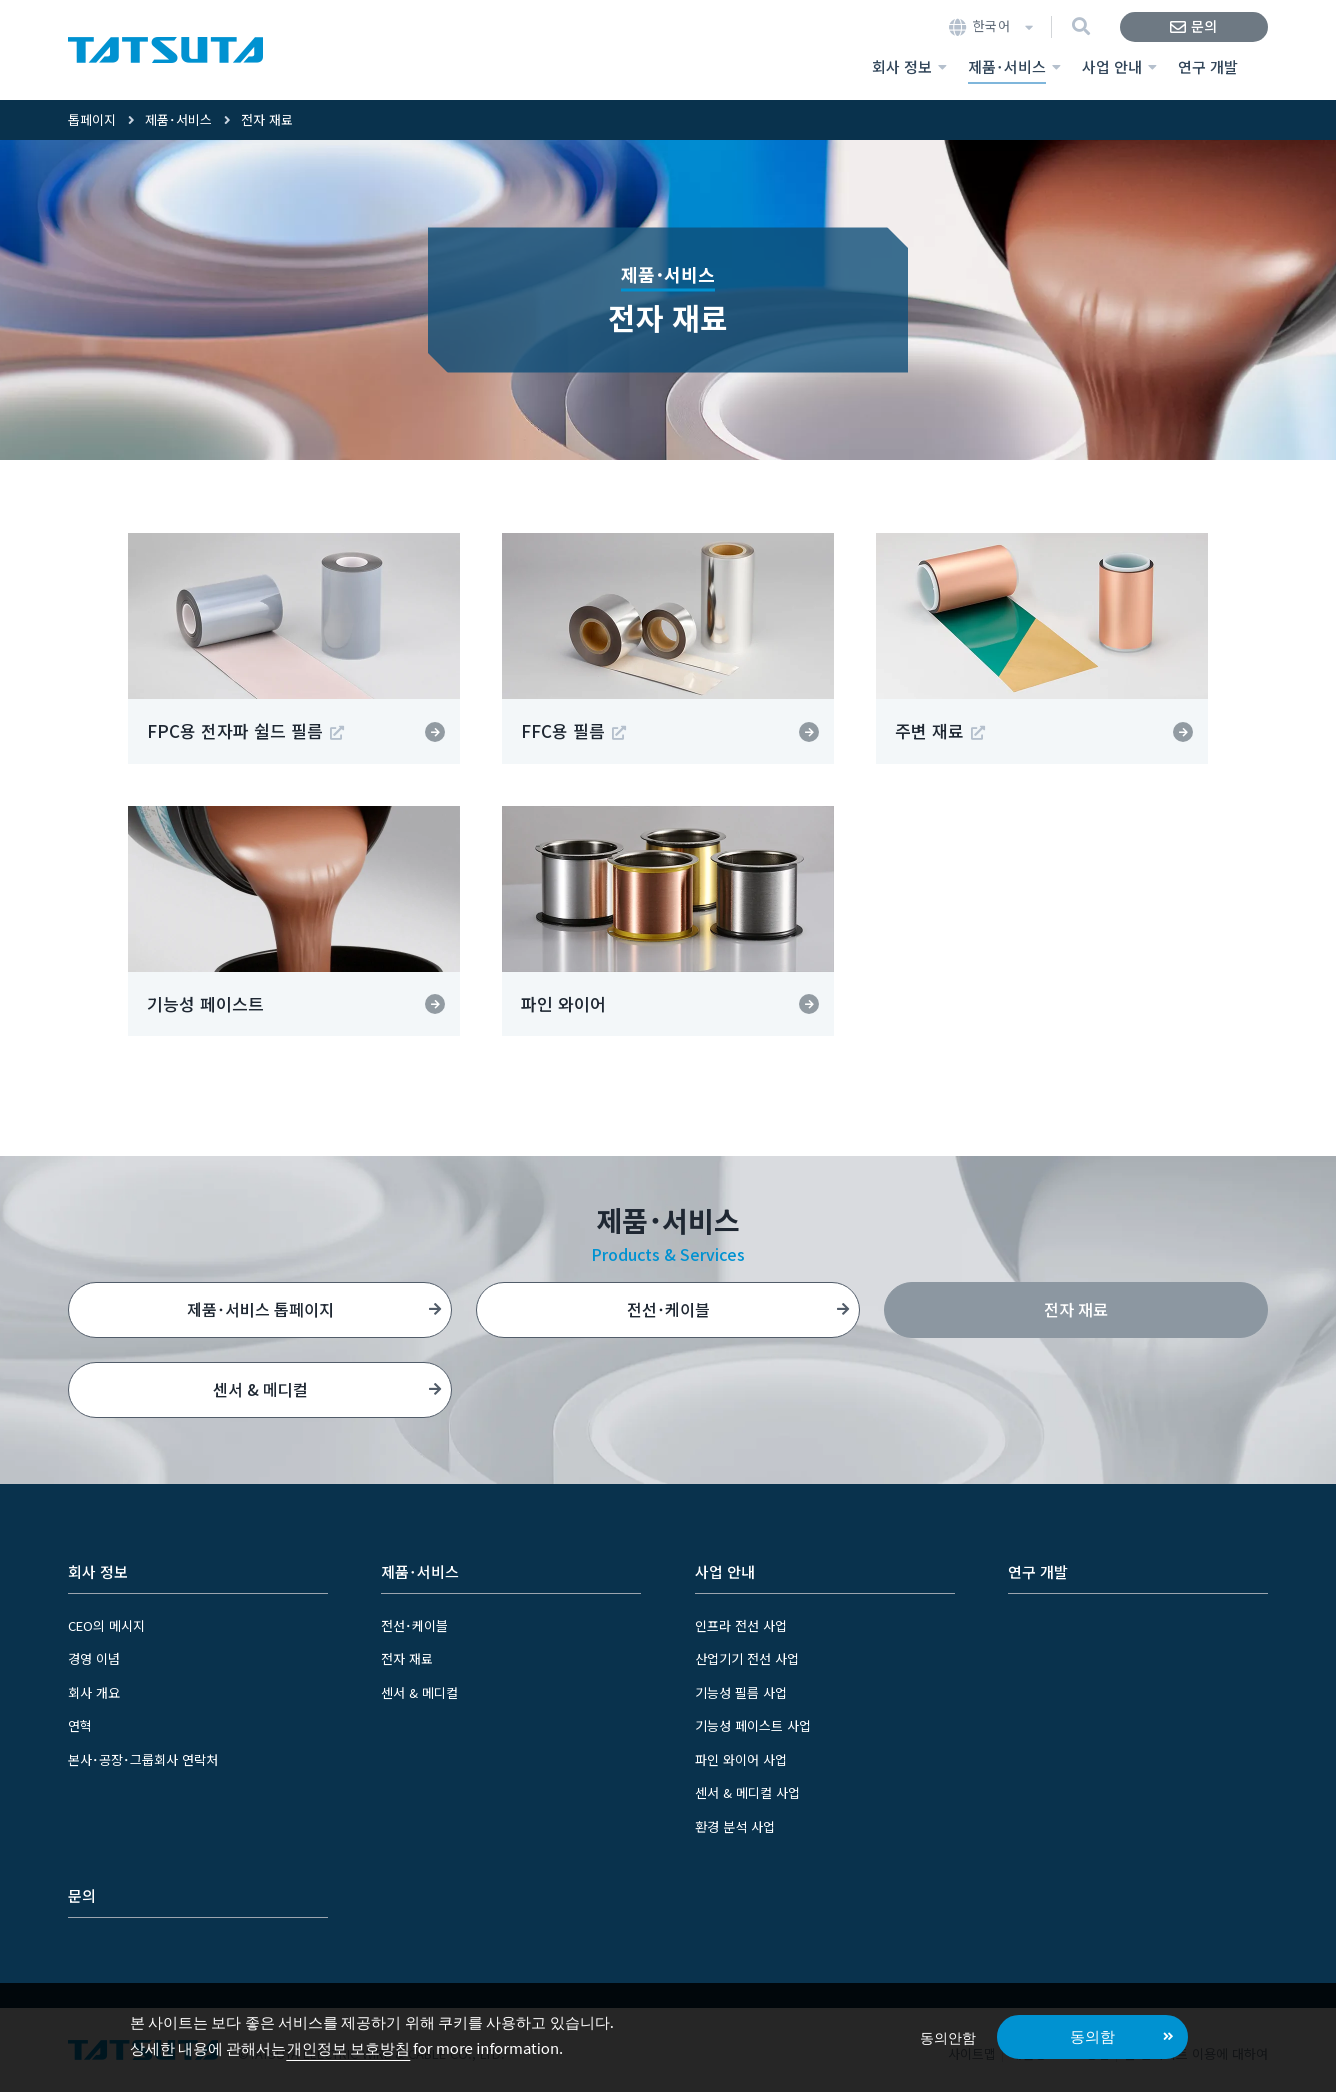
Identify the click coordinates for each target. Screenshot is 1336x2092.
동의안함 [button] (948, 2036)
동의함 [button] (1092, 2035)
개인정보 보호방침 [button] (348, 2047)
